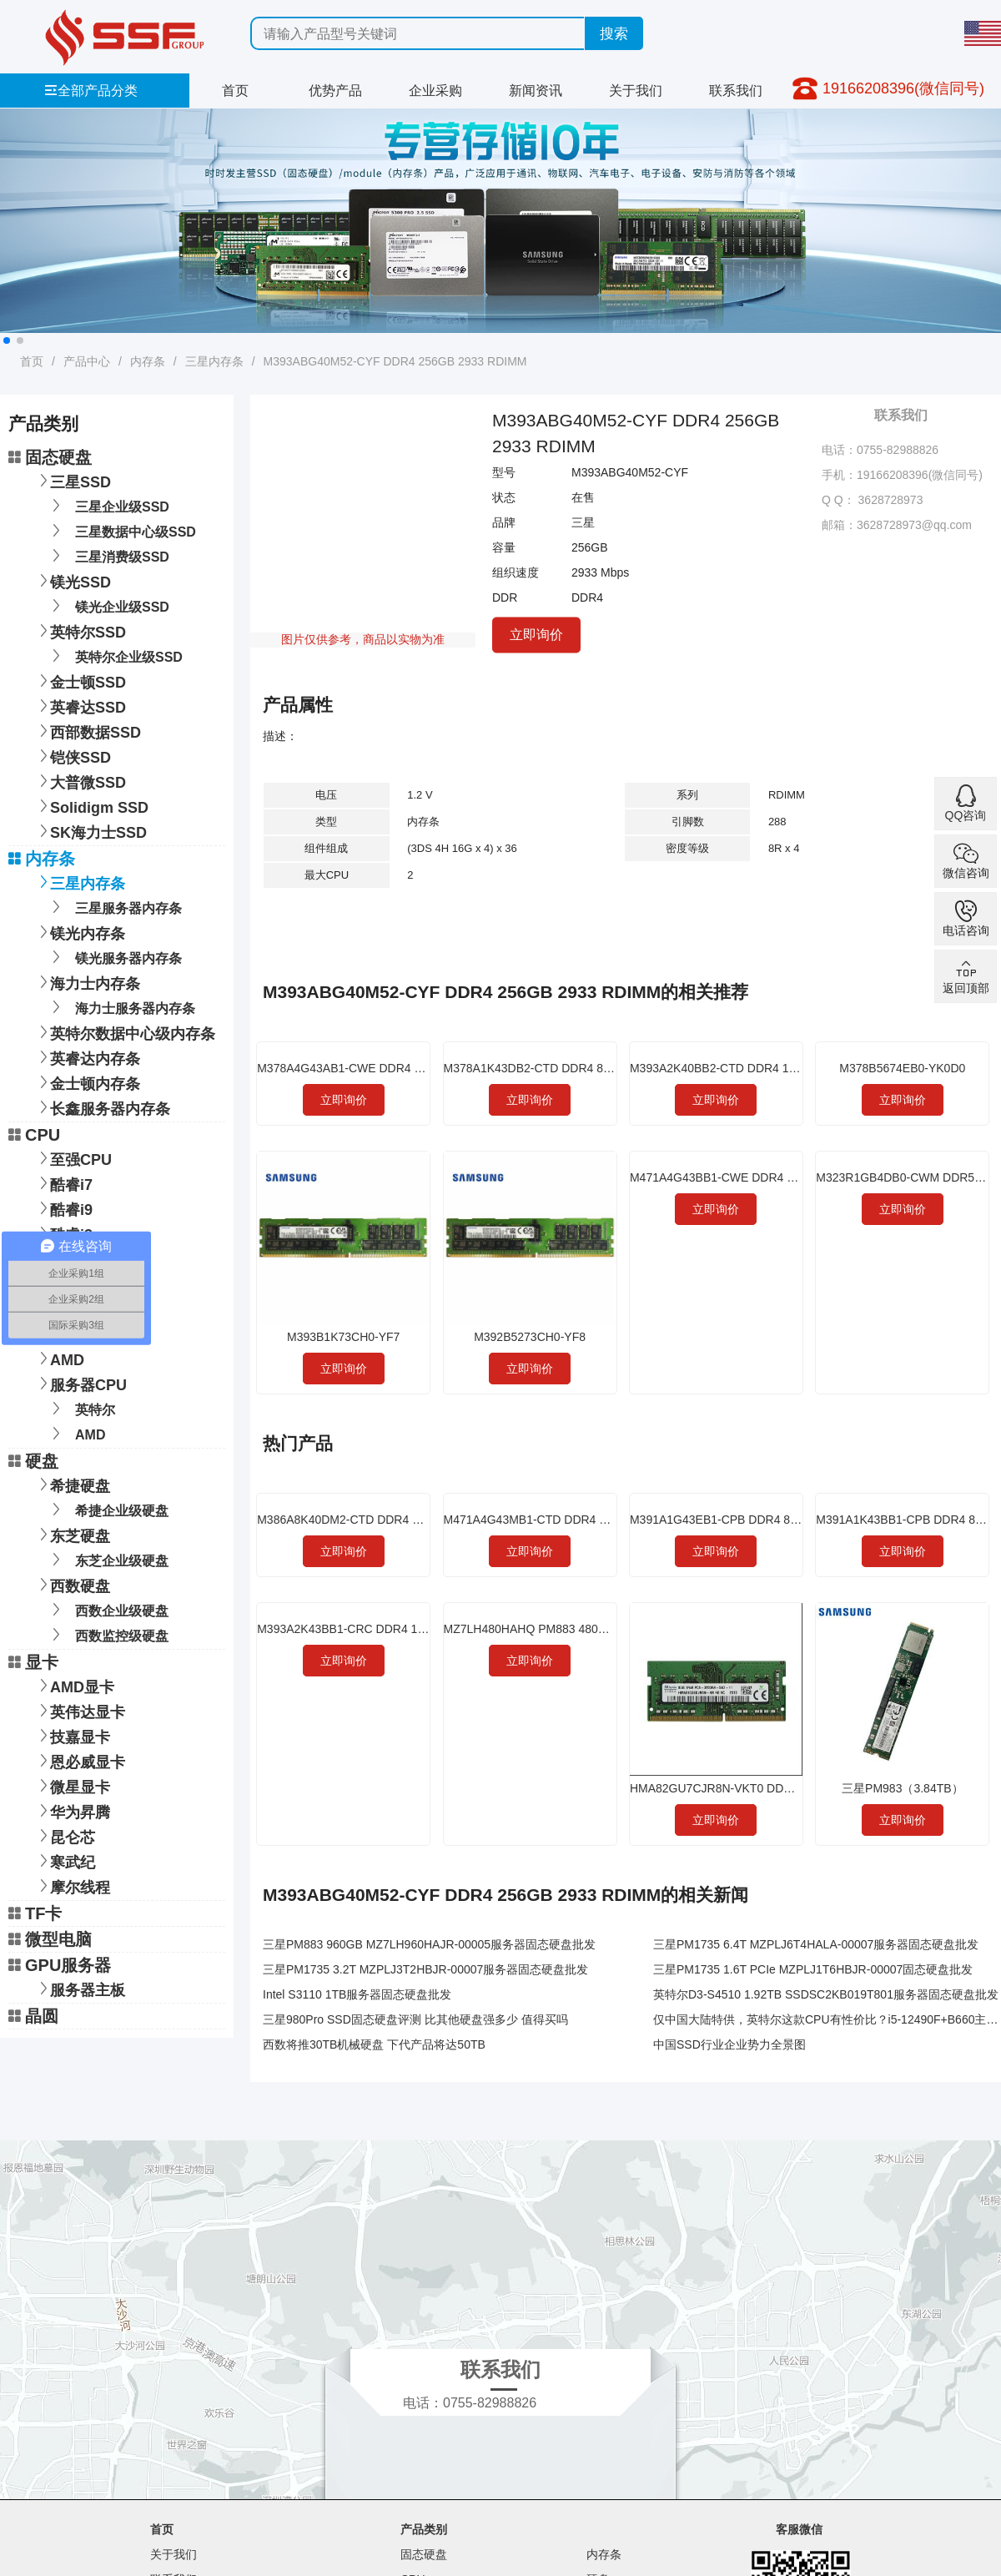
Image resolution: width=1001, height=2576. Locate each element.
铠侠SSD (72, 755)
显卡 (33, 1662)
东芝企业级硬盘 (107, 1559)
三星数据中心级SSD (121, 530)
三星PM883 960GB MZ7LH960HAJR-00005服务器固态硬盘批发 (429, 1944)
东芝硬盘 (71, 1534)
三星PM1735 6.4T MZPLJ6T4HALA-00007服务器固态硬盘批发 (815, 1944)
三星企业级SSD (107, 505)
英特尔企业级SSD (114, 655)
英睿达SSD (79, 705)
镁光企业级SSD (107, 605)
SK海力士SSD (90, 830)
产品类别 (423, 2529)
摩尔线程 (71, 1885)
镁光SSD (72, 580)
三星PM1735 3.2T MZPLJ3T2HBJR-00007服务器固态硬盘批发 (425, 1969)
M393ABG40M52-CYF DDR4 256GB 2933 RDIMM (395, 361)
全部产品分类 (91, 90)
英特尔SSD (79, 630)
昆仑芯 (64, 1835)
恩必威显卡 (79, 1760)
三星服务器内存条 (114, 906)
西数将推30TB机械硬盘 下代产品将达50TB (374, 2044)
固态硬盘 (50, 457)
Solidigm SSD (90, 805)
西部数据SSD (87, 730)
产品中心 (86, 361)
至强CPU (72, 1157)
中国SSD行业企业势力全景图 (729, 2044)
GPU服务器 (59, 1965)
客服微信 (799, 2529)
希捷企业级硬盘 (107, 1509)
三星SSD (72, 480)
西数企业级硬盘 (107, 1609)
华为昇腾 (71, 1810)
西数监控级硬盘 (107, 1634)
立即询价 (536, 634)
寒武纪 (64, 1860)
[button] (6, 340)
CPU (34, 1135)
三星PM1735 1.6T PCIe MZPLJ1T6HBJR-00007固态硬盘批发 (813, 1969)
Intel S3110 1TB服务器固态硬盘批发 (357, 1994)
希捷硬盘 (71, 1484)
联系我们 (735, 90)
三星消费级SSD (107, 555)
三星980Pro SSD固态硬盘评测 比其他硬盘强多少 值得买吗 (415, 2019)
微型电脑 (50, 1939)
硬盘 (33, 1461)
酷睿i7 (63, 1182)
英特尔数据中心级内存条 (124, 1031)
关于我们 (635, 90)
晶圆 (33, 2016)
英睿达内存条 (86, 1056)
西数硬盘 (71, 1584)
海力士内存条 (86, 981)
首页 (235, 90)
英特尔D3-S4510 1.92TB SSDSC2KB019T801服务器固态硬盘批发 (825, 1994)
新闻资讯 (535, 90)
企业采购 (435, 90)
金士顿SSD (79, 680)
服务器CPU (80, 1383)
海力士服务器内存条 (120, 1006)
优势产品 (335, 90)
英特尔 (80, 1408)
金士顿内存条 (86, 1081)
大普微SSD (79, 780)
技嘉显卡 (71, 1735)
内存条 (147, 361)
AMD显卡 (73, 1685)
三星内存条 (214, 361)
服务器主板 (79, 1988)
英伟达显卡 (79, 1710)
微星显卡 (71, 1785)
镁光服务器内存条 (114, 956)
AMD (58, 1358)
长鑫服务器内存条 (101, 1106)
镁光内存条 (79, 931)
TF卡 (35, 1913)
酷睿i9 (63, 1207)
